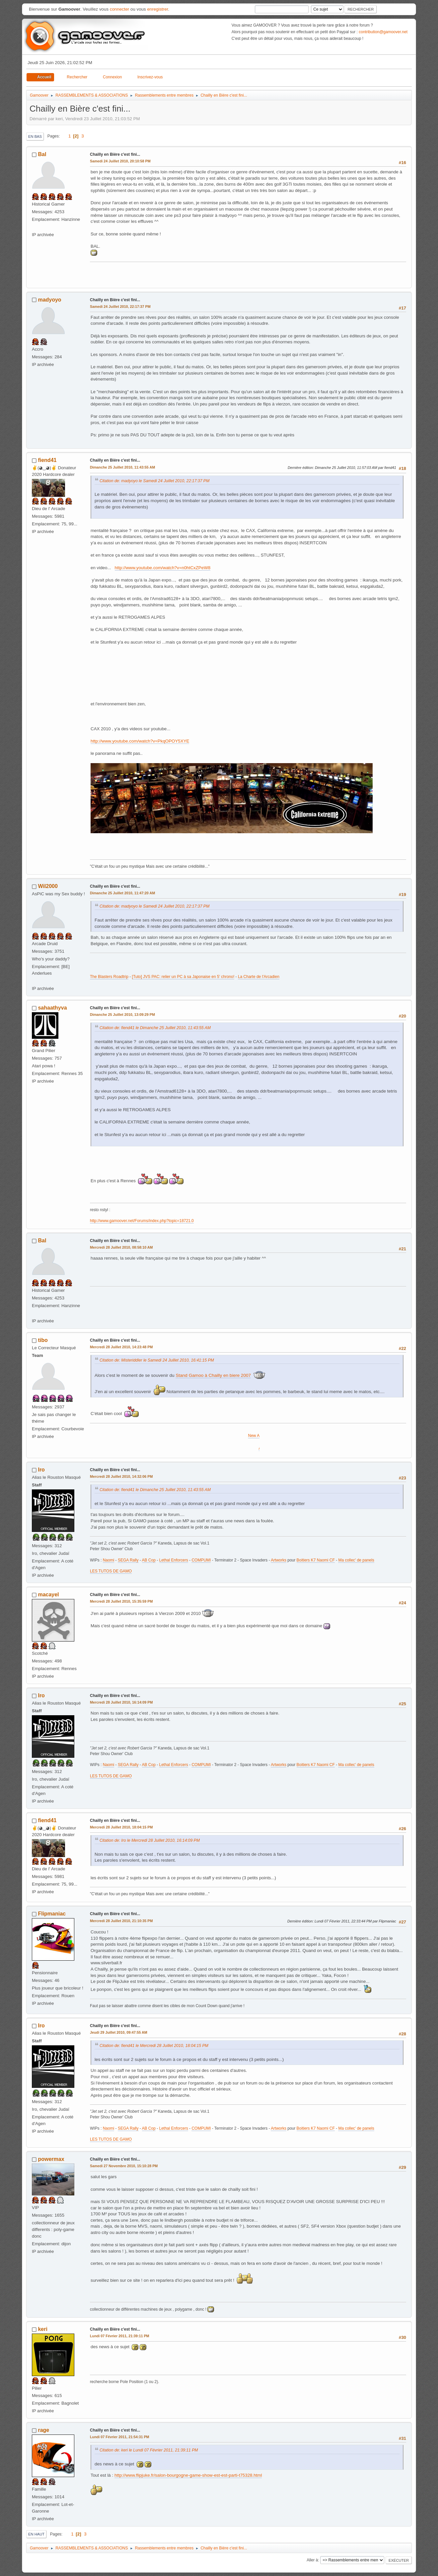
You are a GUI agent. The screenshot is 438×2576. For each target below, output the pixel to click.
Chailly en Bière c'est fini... (115, 154)
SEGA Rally (128, 1560)
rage (43, 2430)
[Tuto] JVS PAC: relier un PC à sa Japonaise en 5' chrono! (183, 976)
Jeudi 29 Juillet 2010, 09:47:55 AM (118, 2032)
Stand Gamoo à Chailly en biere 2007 (213, 1375)
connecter (119, 9)
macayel (48, 1594)
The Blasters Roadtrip (109, 976)
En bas (35, 136)
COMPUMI (201, 1560)
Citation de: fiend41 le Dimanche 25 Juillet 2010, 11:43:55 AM (155, 1027)
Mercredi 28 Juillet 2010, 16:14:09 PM (121, 1702)
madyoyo (49, 300)
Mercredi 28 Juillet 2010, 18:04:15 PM (121, 1827)
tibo (42, 1340)
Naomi (108, 1560)
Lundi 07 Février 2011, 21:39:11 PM (119, 2336)
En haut (36, 2534)
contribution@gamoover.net (383, 32)
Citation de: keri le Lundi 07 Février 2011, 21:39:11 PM (149, 2450)
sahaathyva (52, 1008)
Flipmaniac (52, 1913)
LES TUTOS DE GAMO (111, 1571)
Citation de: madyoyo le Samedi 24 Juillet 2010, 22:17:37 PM (154, 481)
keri (42, 2329)
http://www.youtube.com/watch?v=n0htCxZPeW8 (163, 567)
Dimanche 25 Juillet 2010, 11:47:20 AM (122, 893)
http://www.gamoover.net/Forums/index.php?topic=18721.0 (142, 1220)
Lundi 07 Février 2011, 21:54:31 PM (119, 2437)
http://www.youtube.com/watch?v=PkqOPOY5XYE (140, 741)
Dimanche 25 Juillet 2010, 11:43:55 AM (122, 467)
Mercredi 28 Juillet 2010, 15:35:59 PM (121, 1601)
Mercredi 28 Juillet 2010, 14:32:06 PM (121, 1476)
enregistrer (157, 9)
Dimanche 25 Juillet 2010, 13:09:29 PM (122, 1015)
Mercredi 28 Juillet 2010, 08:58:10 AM (121, 1247)
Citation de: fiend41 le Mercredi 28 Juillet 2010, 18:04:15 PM (154, 2045)
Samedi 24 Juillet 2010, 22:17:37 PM (120, 307)
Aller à (312, 2560)
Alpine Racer (241, 1448)
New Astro (241, 1435)
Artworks (278, 1560)
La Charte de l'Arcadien (258, 976)
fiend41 (47, 460)
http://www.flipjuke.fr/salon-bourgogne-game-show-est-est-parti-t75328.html (188, 2475)
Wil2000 (47, 886)
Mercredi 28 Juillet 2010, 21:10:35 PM (121, 1921)
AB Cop (149, 1560)
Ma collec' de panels (356, 1560)
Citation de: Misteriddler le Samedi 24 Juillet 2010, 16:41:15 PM (157, 1360)
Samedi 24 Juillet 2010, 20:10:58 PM (120, 161)
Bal (42, 154)
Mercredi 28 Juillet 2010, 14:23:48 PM (121, 1347)
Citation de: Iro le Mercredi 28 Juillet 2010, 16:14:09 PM (150, 1840)
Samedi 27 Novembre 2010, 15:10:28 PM (124, 2166)
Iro (41, 1469)
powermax (51, 2159)
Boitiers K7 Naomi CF (316, 1560)
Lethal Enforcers (173, 1560)
